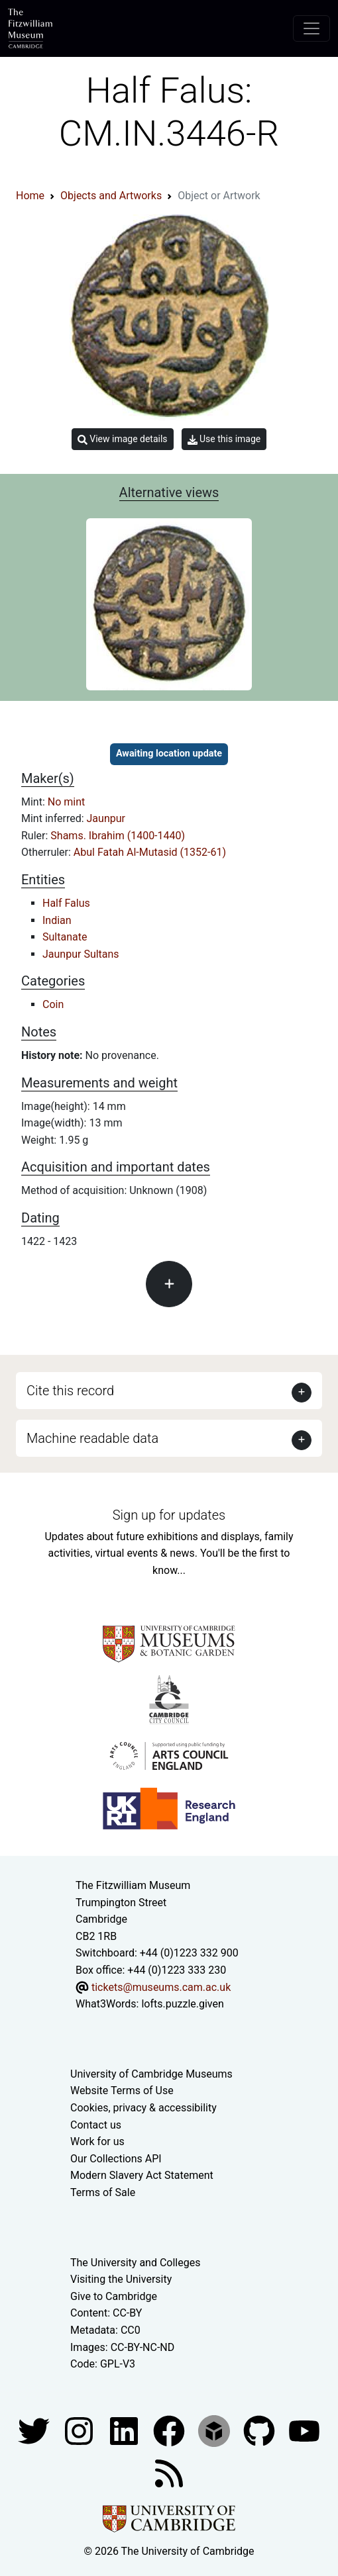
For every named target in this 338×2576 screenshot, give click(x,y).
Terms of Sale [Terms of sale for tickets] (102, 2192)
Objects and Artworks (111, 195)
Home (30, 195)
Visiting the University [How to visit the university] (121, 2279)
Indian (57, 920)
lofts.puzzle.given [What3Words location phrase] (182, 2004)
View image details (123, 439)
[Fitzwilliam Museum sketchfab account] (215, 2430)
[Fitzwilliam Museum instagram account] (80, 2430)
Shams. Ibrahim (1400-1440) (117, 835)
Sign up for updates (169, 1515)
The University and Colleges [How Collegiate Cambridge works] (135, 2262)
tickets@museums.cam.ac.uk (161, 1987)
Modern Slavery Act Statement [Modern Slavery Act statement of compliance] (141, 2175)
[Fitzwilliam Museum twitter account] (35, 2430)
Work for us (97, 2141)
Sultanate (64, 937)
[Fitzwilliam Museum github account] (260, 2430)
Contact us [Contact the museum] (95, 2125)
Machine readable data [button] (92, 1438)
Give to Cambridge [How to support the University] (113, 2296)
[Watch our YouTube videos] (304, 2430)
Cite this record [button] (70, 1391)
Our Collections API (116, 2158)
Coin (53, 1004)
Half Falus (66, 903)
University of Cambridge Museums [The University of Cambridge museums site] (151, 2074)
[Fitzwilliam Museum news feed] (169, 2472)
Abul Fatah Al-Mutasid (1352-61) (150, 852)
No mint (66, 802)
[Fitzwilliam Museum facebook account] (125, 2430)
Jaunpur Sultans (80, 954)
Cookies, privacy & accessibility (143, 2107)
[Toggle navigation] (311, 28)
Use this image (224, 439)
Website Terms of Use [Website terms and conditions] (122, 2090)
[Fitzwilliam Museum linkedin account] (170, 2430)
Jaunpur (106, 818)
